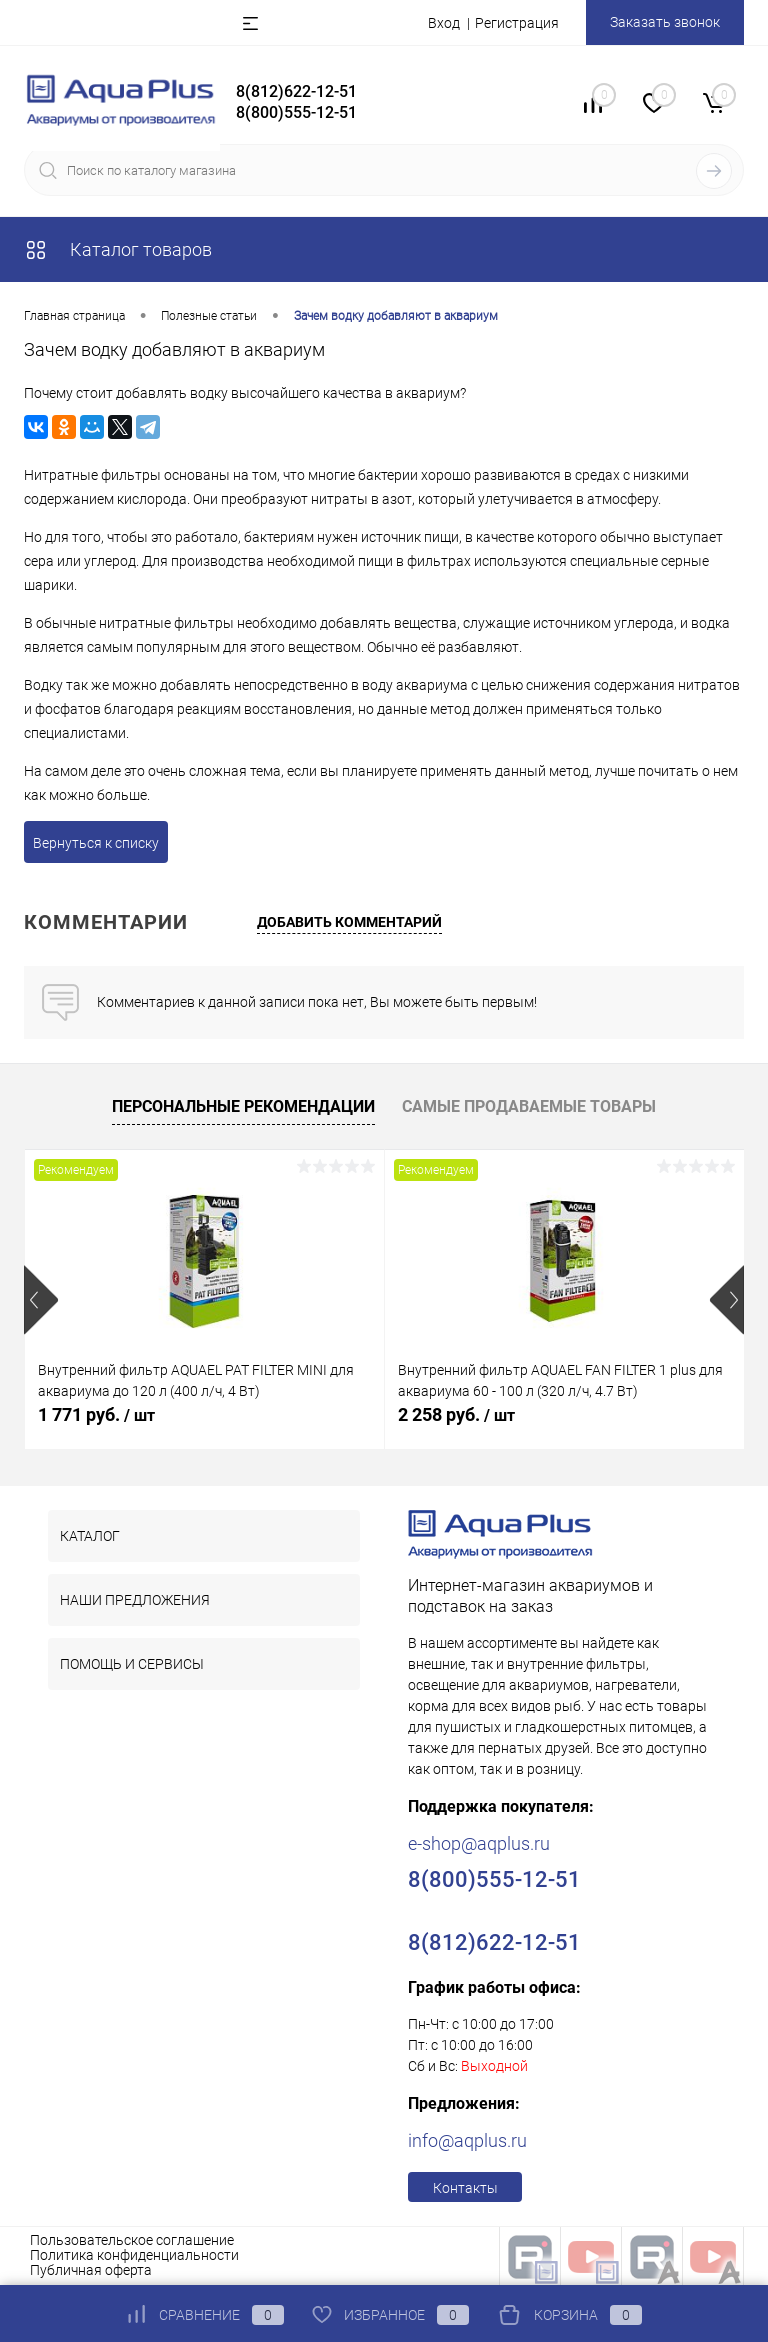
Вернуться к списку (96, 843)
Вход (444, 23)
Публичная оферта (91, 2270)
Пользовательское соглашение (132, 2240)
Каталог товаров (118, 249)
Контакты (465, 2188)
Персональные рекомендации (243, 1106)
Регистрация (517, 23)
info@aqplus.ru (467, 2140)
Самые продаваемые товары (529, 1106)
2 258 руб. (456, 1414)
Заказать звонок (665, 22)
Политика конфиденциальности (134, 2255)
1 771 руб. (96, 1414)
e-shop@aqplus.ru (479, 1843)
